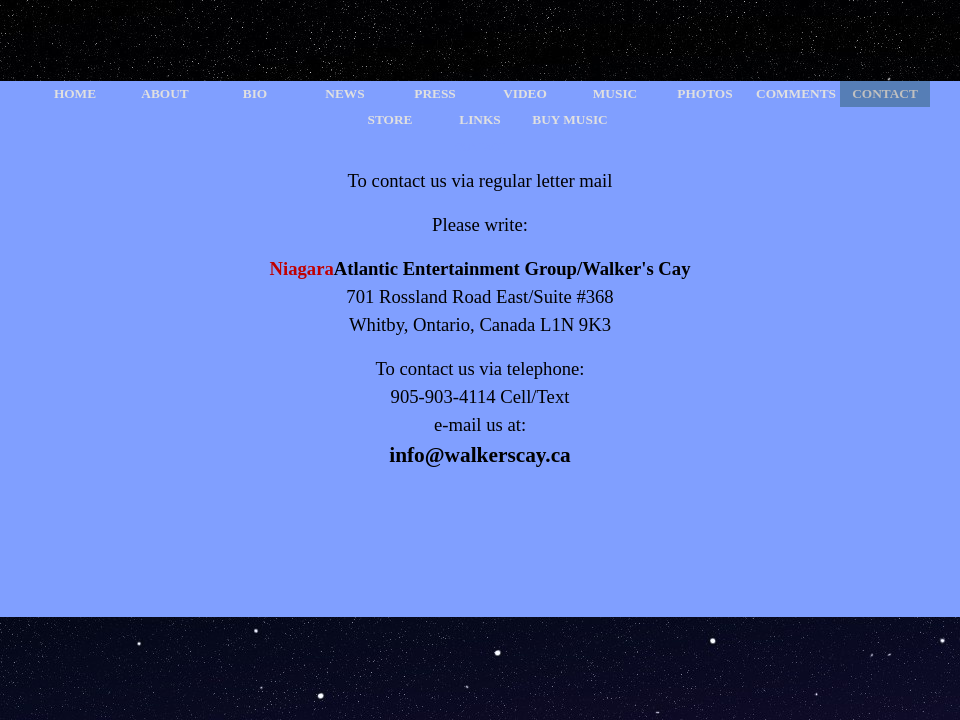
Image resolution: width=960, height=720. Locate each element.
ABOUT (164, 93)
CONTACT (885, 93)
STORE (390, 119)
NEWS (344, 93)
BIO (255, 93)
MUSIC (615, 93)
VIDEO (525, 93)
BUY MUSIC (569, 119)
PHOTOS (704, 93)
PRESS (434, 93)
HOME (75, 93)
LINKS (479, 119)
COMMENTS (796, 93)
